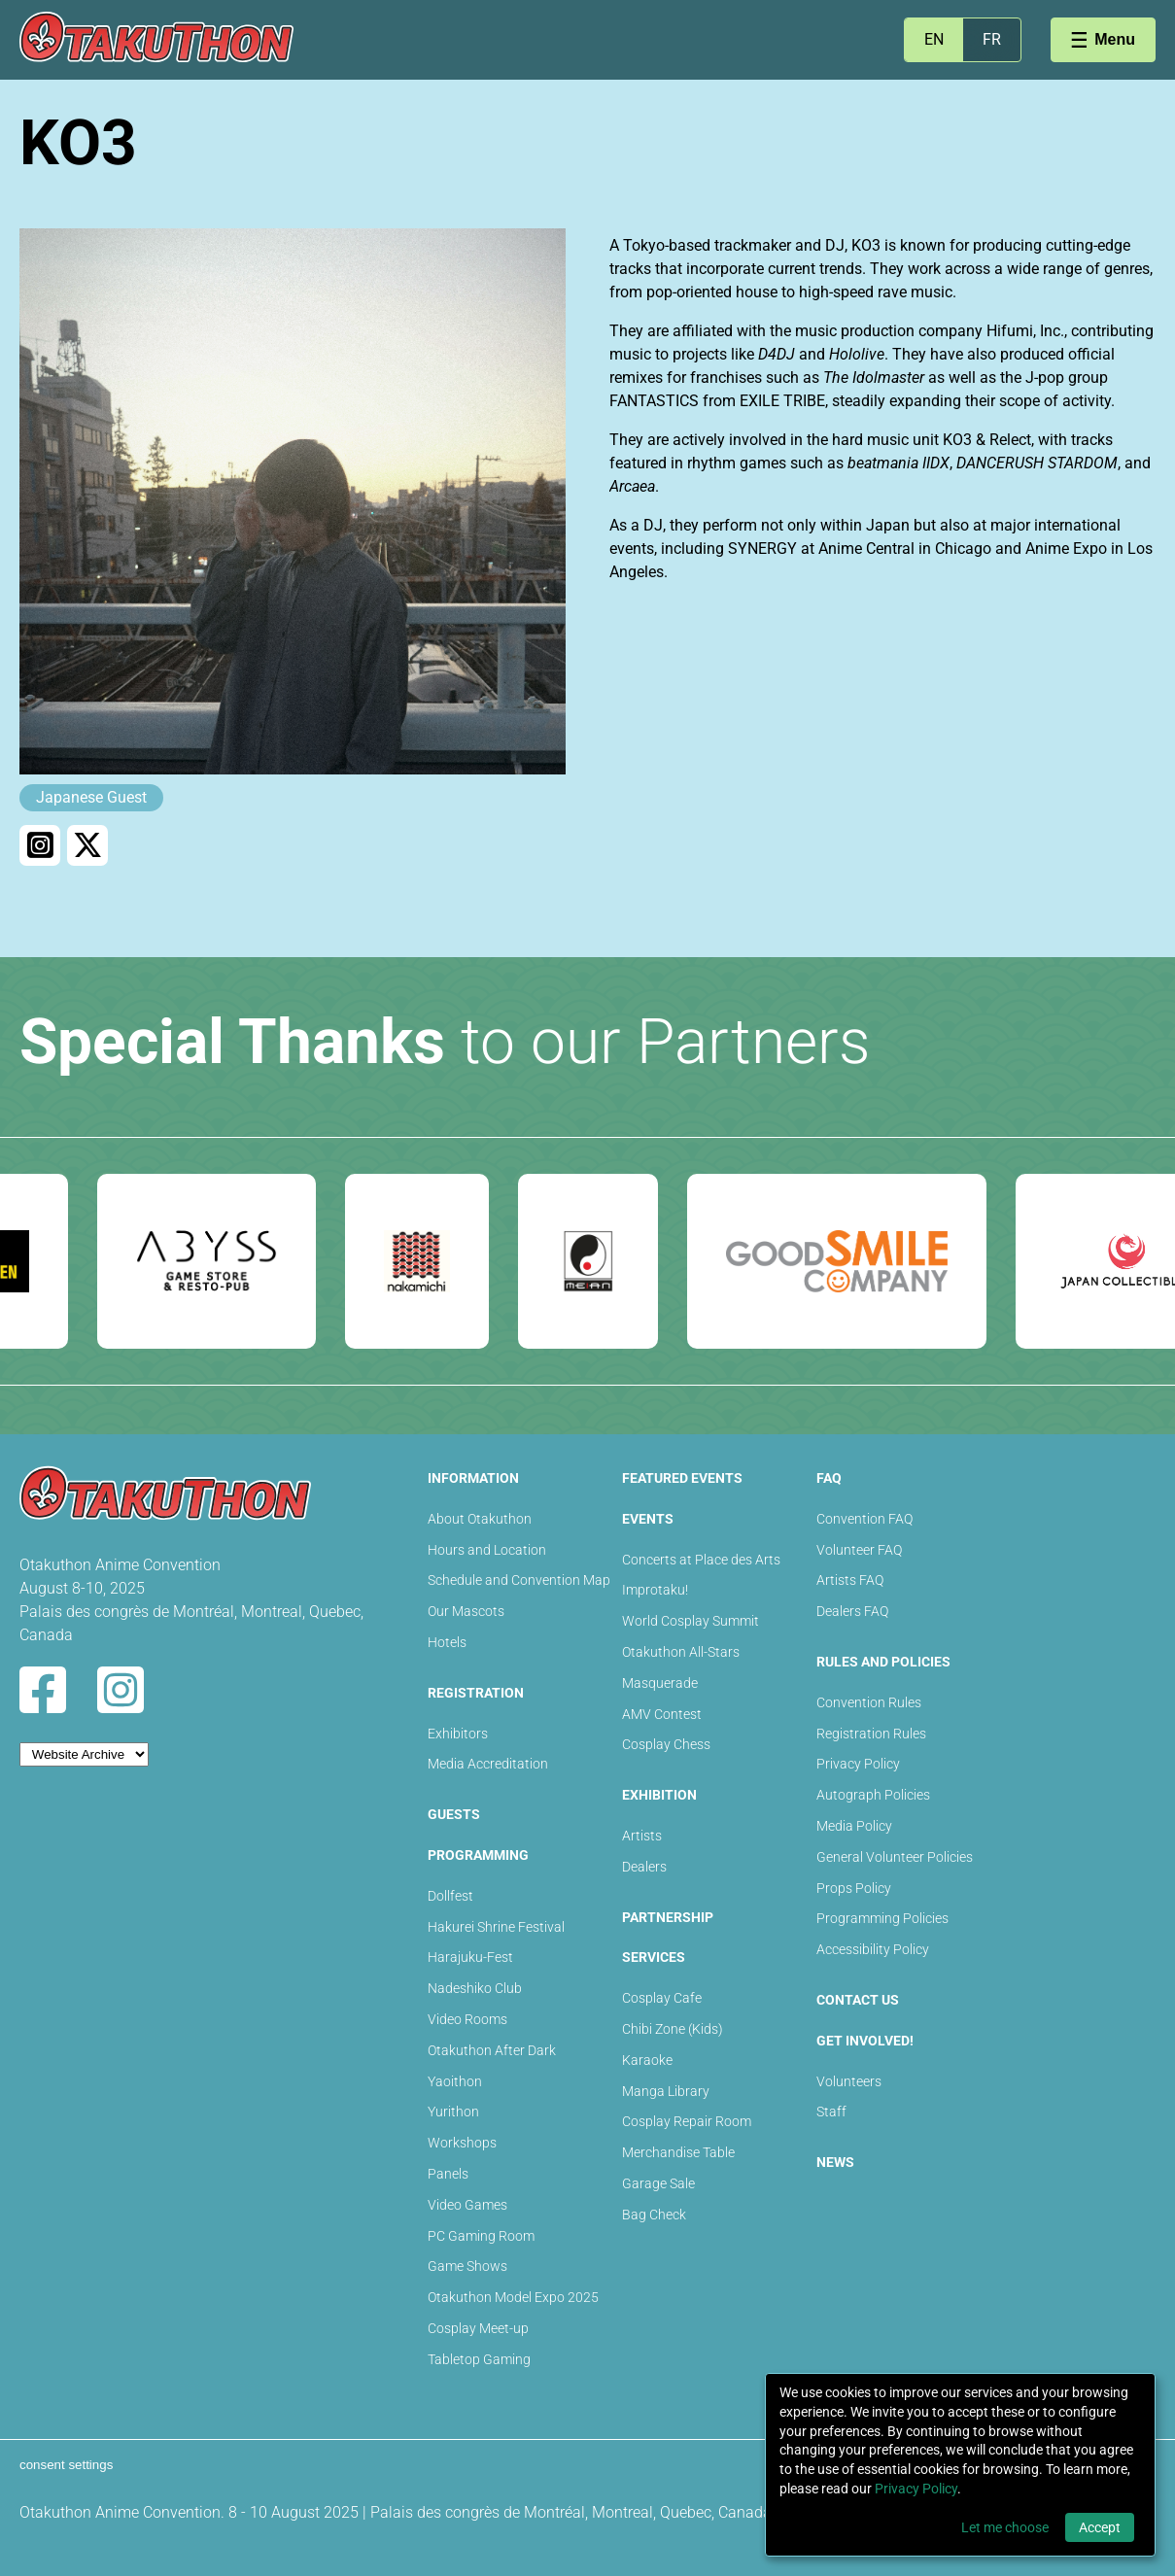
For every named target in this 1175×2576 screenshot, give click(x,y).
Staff (831, 2111)
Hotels (447, 1642)
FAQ (829, 1478)
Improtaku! (655, 1589)
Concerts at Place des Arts (701, 1559)
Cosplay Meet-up (478, 2328)
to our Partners (444, 1042)
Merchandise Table (678, 2152)
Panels (448, 2173)
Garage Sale (658, 2183)
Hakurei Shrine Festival (496, 1927)
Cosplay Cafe (662, 1998)
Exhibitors (458, 1733)
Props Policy (853, 1888)
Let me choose (1005, 2527)
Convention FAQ (864, 1519)
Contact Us (857, 2000)
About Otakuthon (480, 1519)
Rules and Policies (883, 1661)
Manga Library (665, 2091)
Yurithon (453, 2111)
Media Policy (854, 1826)
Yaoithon (455, 2081)
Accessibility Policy (872, 1949)
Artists (642, 1835)
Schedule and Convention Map (519, 1580)
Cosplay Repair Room (686, 2121)
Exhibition (659, 1795)
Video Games (467, 2205)
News (835, 2162)
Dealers (644, 1866)
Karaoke (647, 2060)
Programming (478, 1855)
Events (648, 1519)
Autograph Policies (873, 1795)
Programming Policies (882, 1918)
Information (473, 1478)
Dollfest (450, 1896)
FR (992, 39)
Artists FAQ (849, 1580)
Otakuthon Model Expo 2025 (513, 2297)
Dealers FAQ (852, 1611)
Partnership (667, 1917)
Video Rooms (467, 2019)
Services (653, 1957)
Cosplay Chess (666, 1744)
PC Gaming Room (481, 2236)
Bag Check (654, 2214)
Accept (1100, 2527)
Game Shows (467, 2266)
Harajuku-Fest (470, 1957)
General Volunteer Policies (894, 1857)
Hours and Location (487, 1550)
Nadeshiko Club (475, 1988)
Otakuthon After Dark (492, 2050)
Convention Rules (868, 1702)
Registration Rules (871, 1733)
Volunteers (848, 2081)
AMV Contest (662, 1714)
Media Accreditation (488, 1763)
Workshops (462, 2142)
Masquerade (660, 1683)
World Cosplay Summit (690, 1621)
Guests (454, 1814)
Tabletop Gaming (479, 2359)
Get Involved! (865, 2040)
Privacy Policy (858, 1763)
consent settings (66, 2464)
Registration (476, 1692)
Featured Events (682, 1478)
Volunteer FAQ (859, 1550)
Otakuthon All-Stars (681, 1652)
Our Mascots (466, 1611)
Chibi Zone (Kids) (672, 2029)
